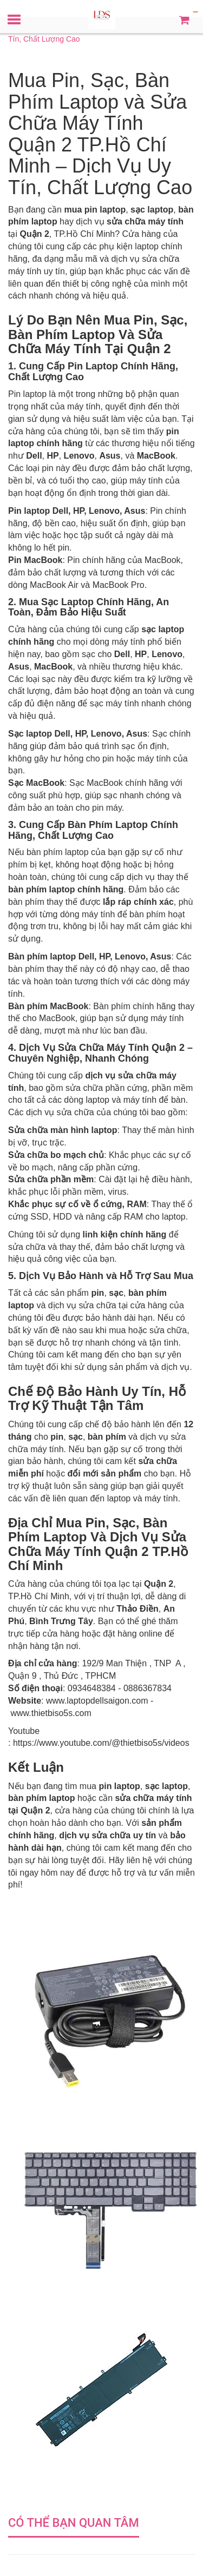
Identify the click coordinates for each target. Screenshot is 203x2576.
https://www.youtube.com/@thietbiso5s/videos (101, 1742)
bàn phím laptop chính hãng (65, 889)
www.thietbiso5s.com (50, 1713)
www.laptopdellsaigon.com (97, 1700)
